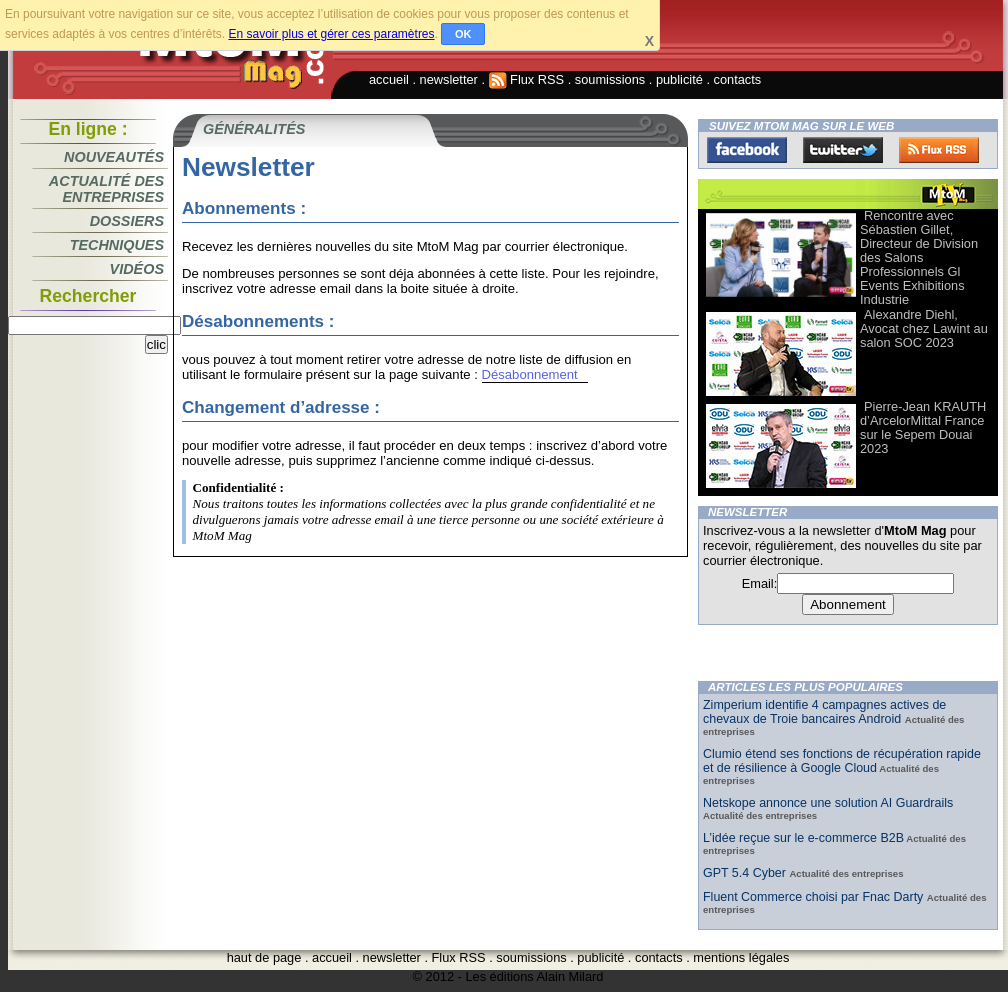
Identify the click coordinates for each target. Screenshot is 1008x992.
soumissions (610, 79)
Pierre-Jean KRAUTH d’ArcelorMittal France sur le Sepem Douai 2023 (923, 427)
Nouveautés (114, 157)
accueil (389, 79)
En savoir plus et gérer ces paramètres (331, 34)
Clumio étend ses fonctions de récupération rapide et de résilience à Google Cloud (842, 761)
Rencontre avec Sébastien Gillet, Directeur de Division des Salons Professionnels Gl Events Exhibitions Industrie (919, 257)
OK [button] (463, 34)
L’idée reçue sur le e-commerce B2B (803, 838)
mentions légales (741, 957)
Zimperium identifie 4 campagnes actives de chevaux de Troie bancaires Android (824, 712)
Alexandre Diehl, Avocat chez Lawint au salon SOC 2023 (924, 328)
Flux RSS (527, 79)
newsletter (449, 79)
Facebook (747, 150)
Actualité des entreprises (106, 189)
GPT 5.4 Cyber (746, 873)
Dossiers (127, 221)
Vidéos (137, 269)
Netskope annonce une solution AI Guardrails (828, 803)
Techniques (117, 245)
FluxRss (939, 150)
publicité (679, 79)
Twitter (843, 150)
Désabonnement (530, 374)
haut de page (264, 957)
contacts (738, 79)
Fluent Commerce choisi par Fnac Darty (815, 897)
